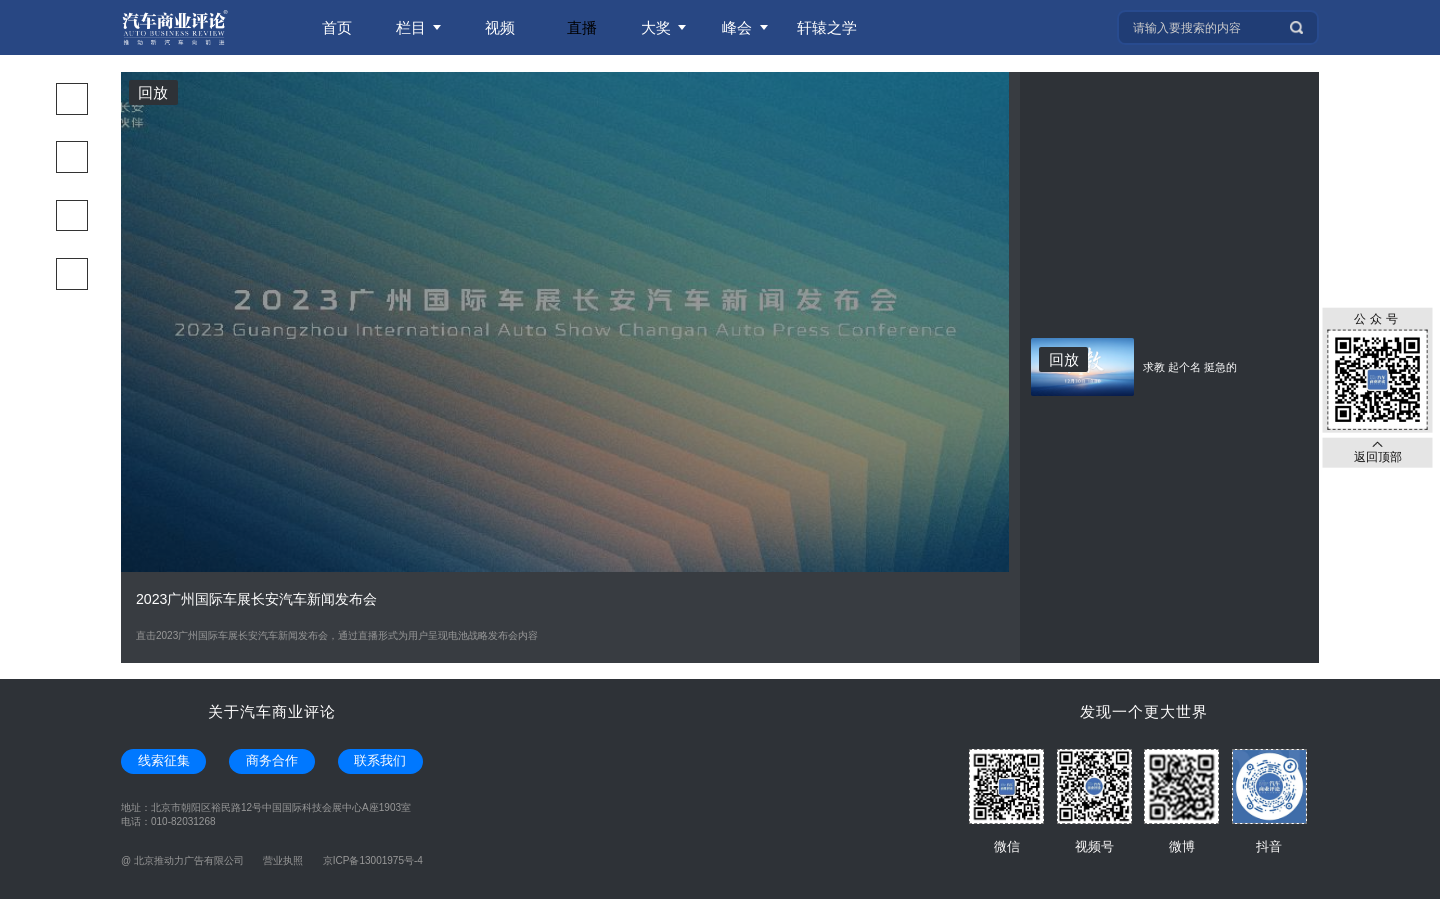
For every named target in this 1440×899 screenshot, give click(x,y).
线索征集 (164, 760)
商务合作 (272, 760)
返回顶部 (1378, 451)
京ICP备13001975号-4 (373, 860)
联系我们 (380, 760)
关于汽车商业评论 (272, 711)
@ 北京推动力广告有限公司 (182, 860)
